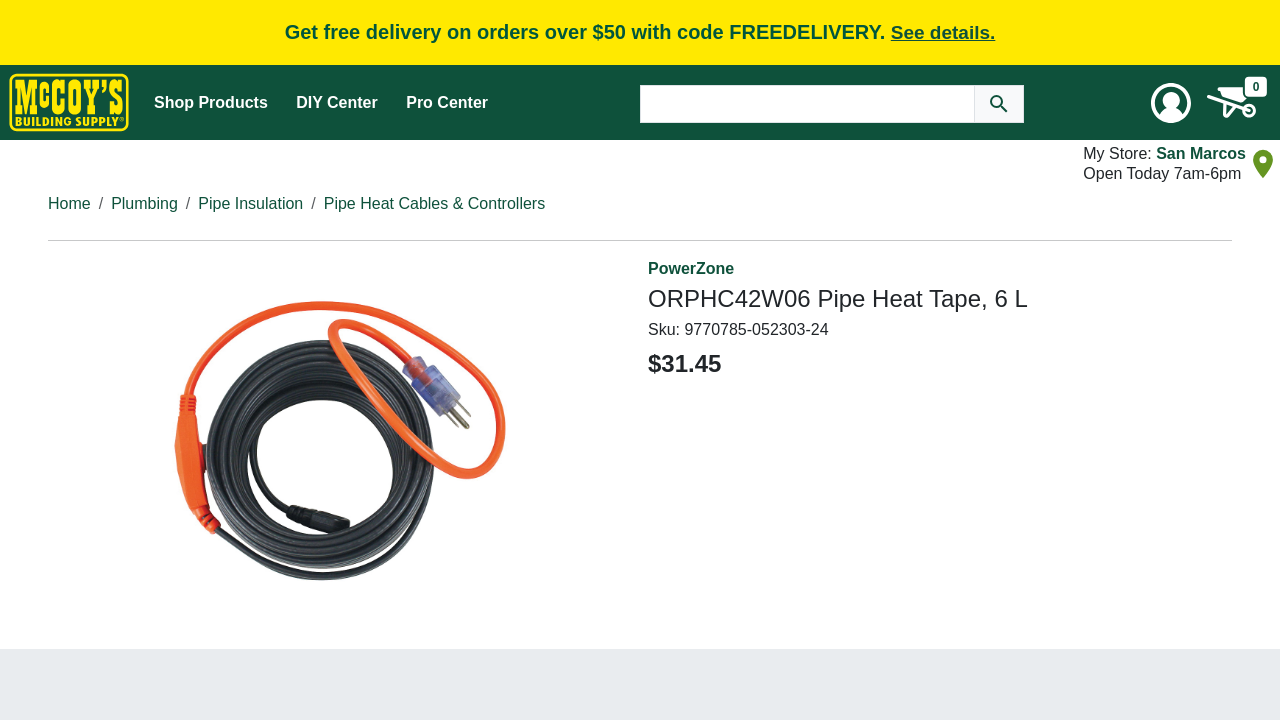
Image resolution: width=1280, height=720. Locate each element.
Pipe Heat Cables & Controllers (434, 203)
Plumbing (144, 203)
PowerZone (691, 268)
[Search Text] (807, 104)
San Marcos (1201, 153)
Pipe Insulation (250, 203)
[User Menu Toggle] (1171, 103)
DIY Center (337, 102)
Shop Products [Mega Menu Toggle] (211, 102)
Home (69, 203)
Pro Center (447, 102)
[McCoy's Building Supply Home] (69, 102)
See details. (943, 32)
